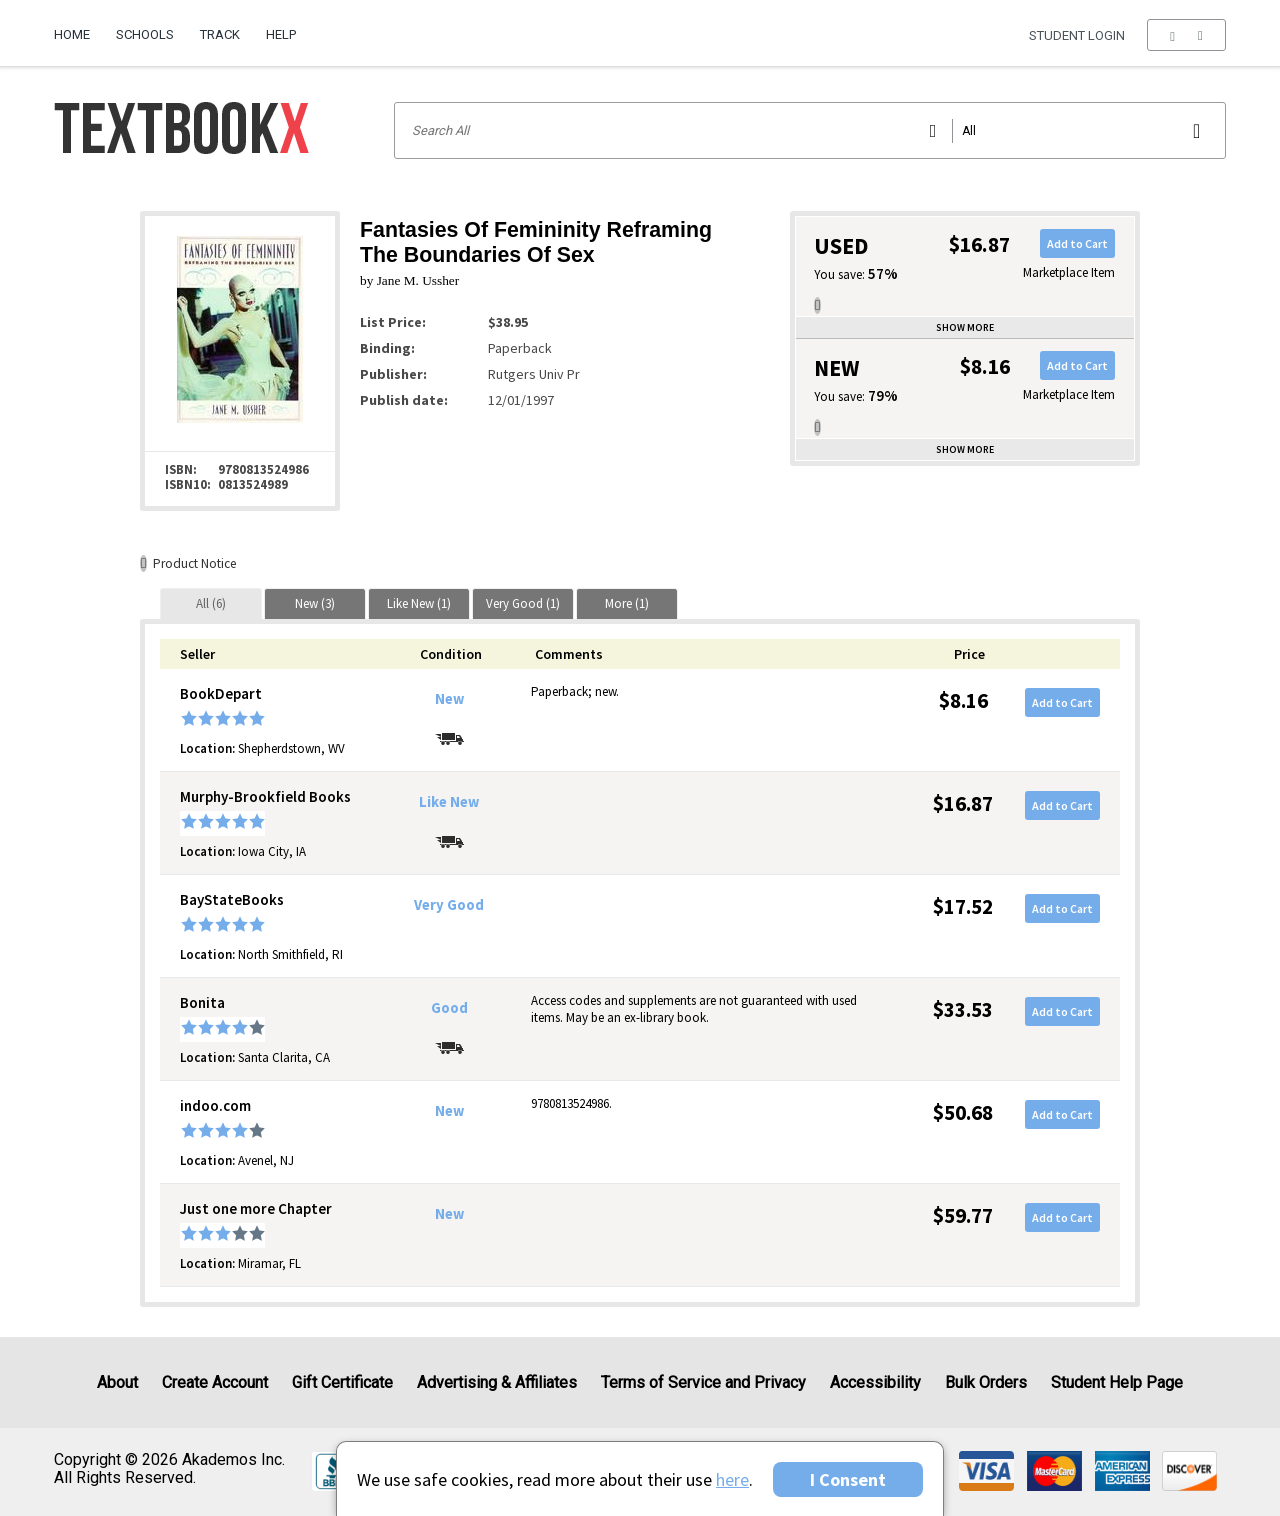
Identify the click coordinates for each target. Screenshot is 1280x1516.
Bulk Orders (986, 1382)
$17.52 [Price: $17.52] (963, 906)
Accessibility (875, 1382)
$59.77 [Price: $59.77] (963, 1215)
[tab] (211, 603)
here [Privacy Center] (732, 1479)
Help (281, 34)
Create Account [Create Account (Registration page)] (215, 1382)
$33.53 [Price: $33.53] (963, 1009)
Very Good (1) (523, 603)
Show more (965, 327)
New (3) (315, 603)
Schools (145, 34)
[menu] (1186, 35)
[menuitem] (78, 27)
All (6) (211, 603)
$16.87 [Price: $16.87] (963, 803)
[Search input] (810, 130)
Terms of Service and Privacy (703, 1382)
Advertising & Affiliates (497, 1382)
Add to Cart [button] (1077, 243)
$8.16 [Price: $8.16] (963, 700)
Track (220, 34)
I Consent (848, 1479)
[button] (1186, 35)
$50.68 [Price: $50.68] (963, 1112)
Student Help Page (1117, 1382)
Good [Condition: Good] (449, 1008)
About (117, 1382)
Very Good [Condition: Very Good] (449, 905)
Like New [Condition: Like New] (449, 802)
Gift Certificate (342, 1382)
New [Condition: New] (449, 699)
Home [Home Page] (72, 34)
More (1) (627, 603)
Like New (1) (419, 603)
